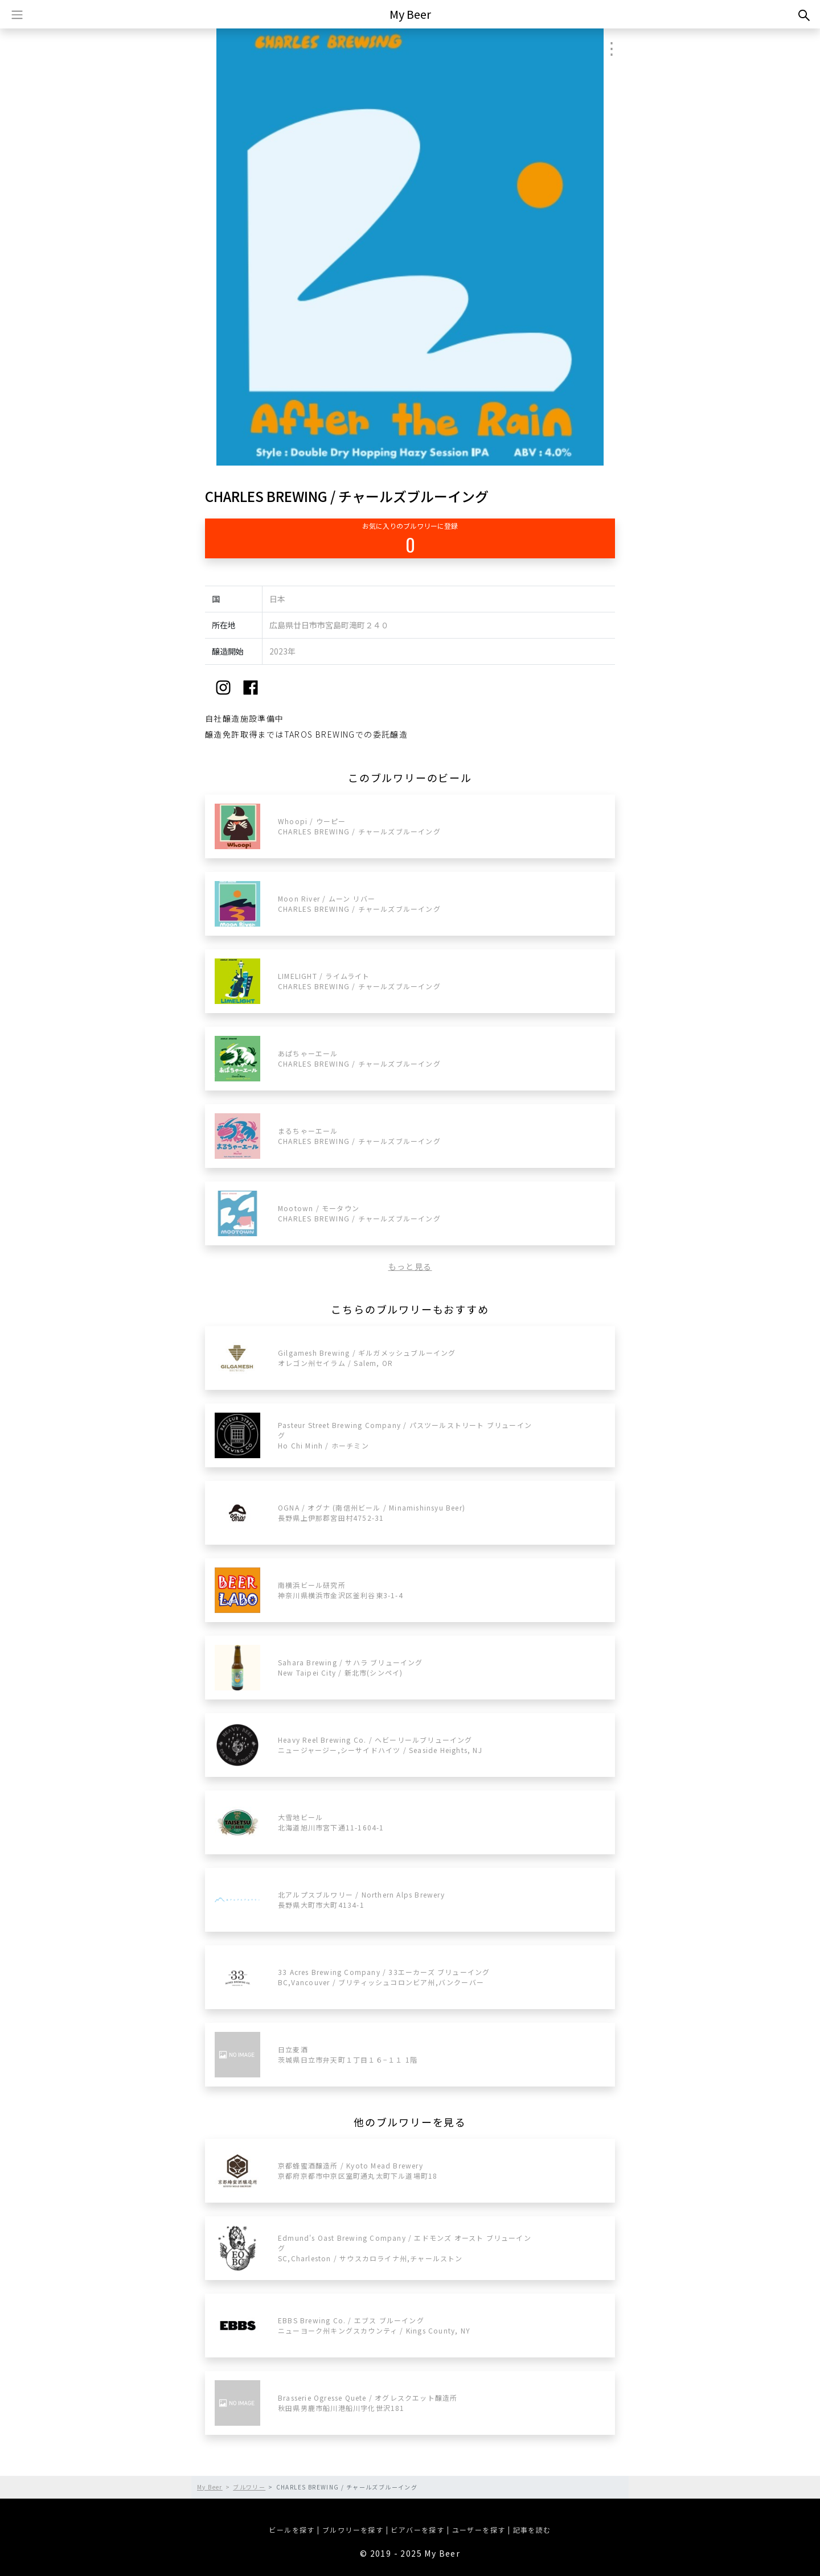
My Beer (410, 14)
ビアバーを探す (417, 2529)
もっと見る (410, 1266)
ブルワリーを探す (352, 2529)
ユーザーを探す (479, 2529)
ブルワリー (249, 2487)
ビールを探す (291, 2529)
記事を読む (532, 2529)
